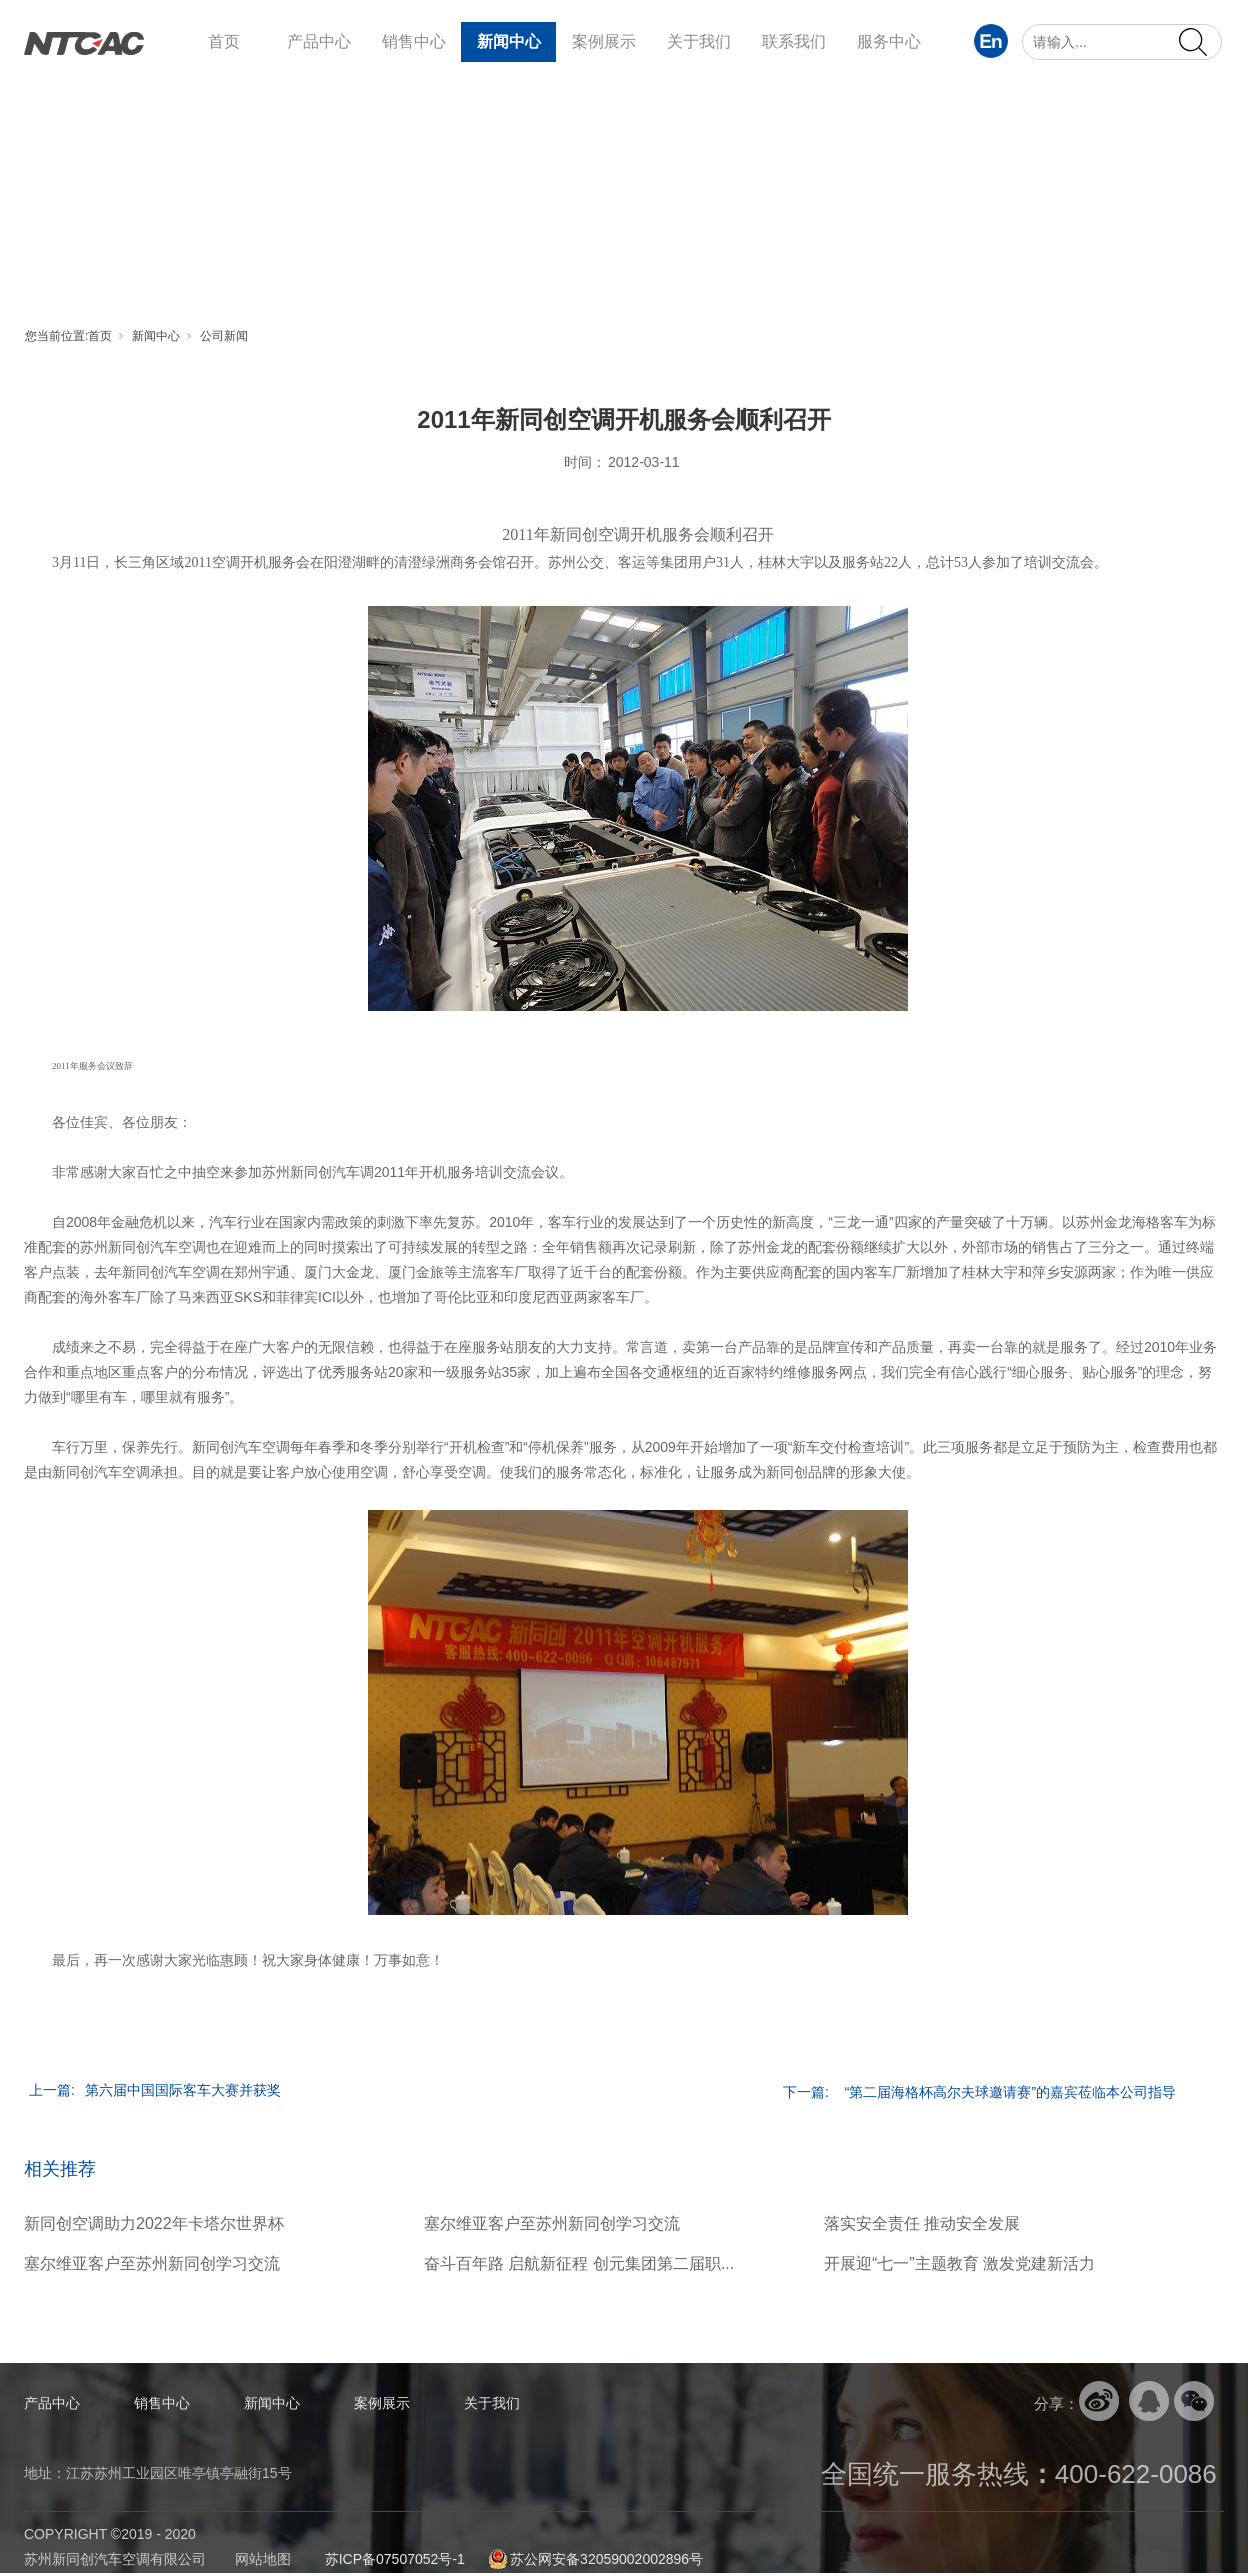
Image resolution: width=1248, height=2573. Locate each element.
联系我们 (794, 41)
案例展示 (604, 41)
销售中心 (414, 41)
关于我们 (699, 41)
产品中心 (319, 41)
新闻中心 (509, 41)
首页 (224, 41)
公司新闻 (224, 336)
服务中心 (889, 41)
